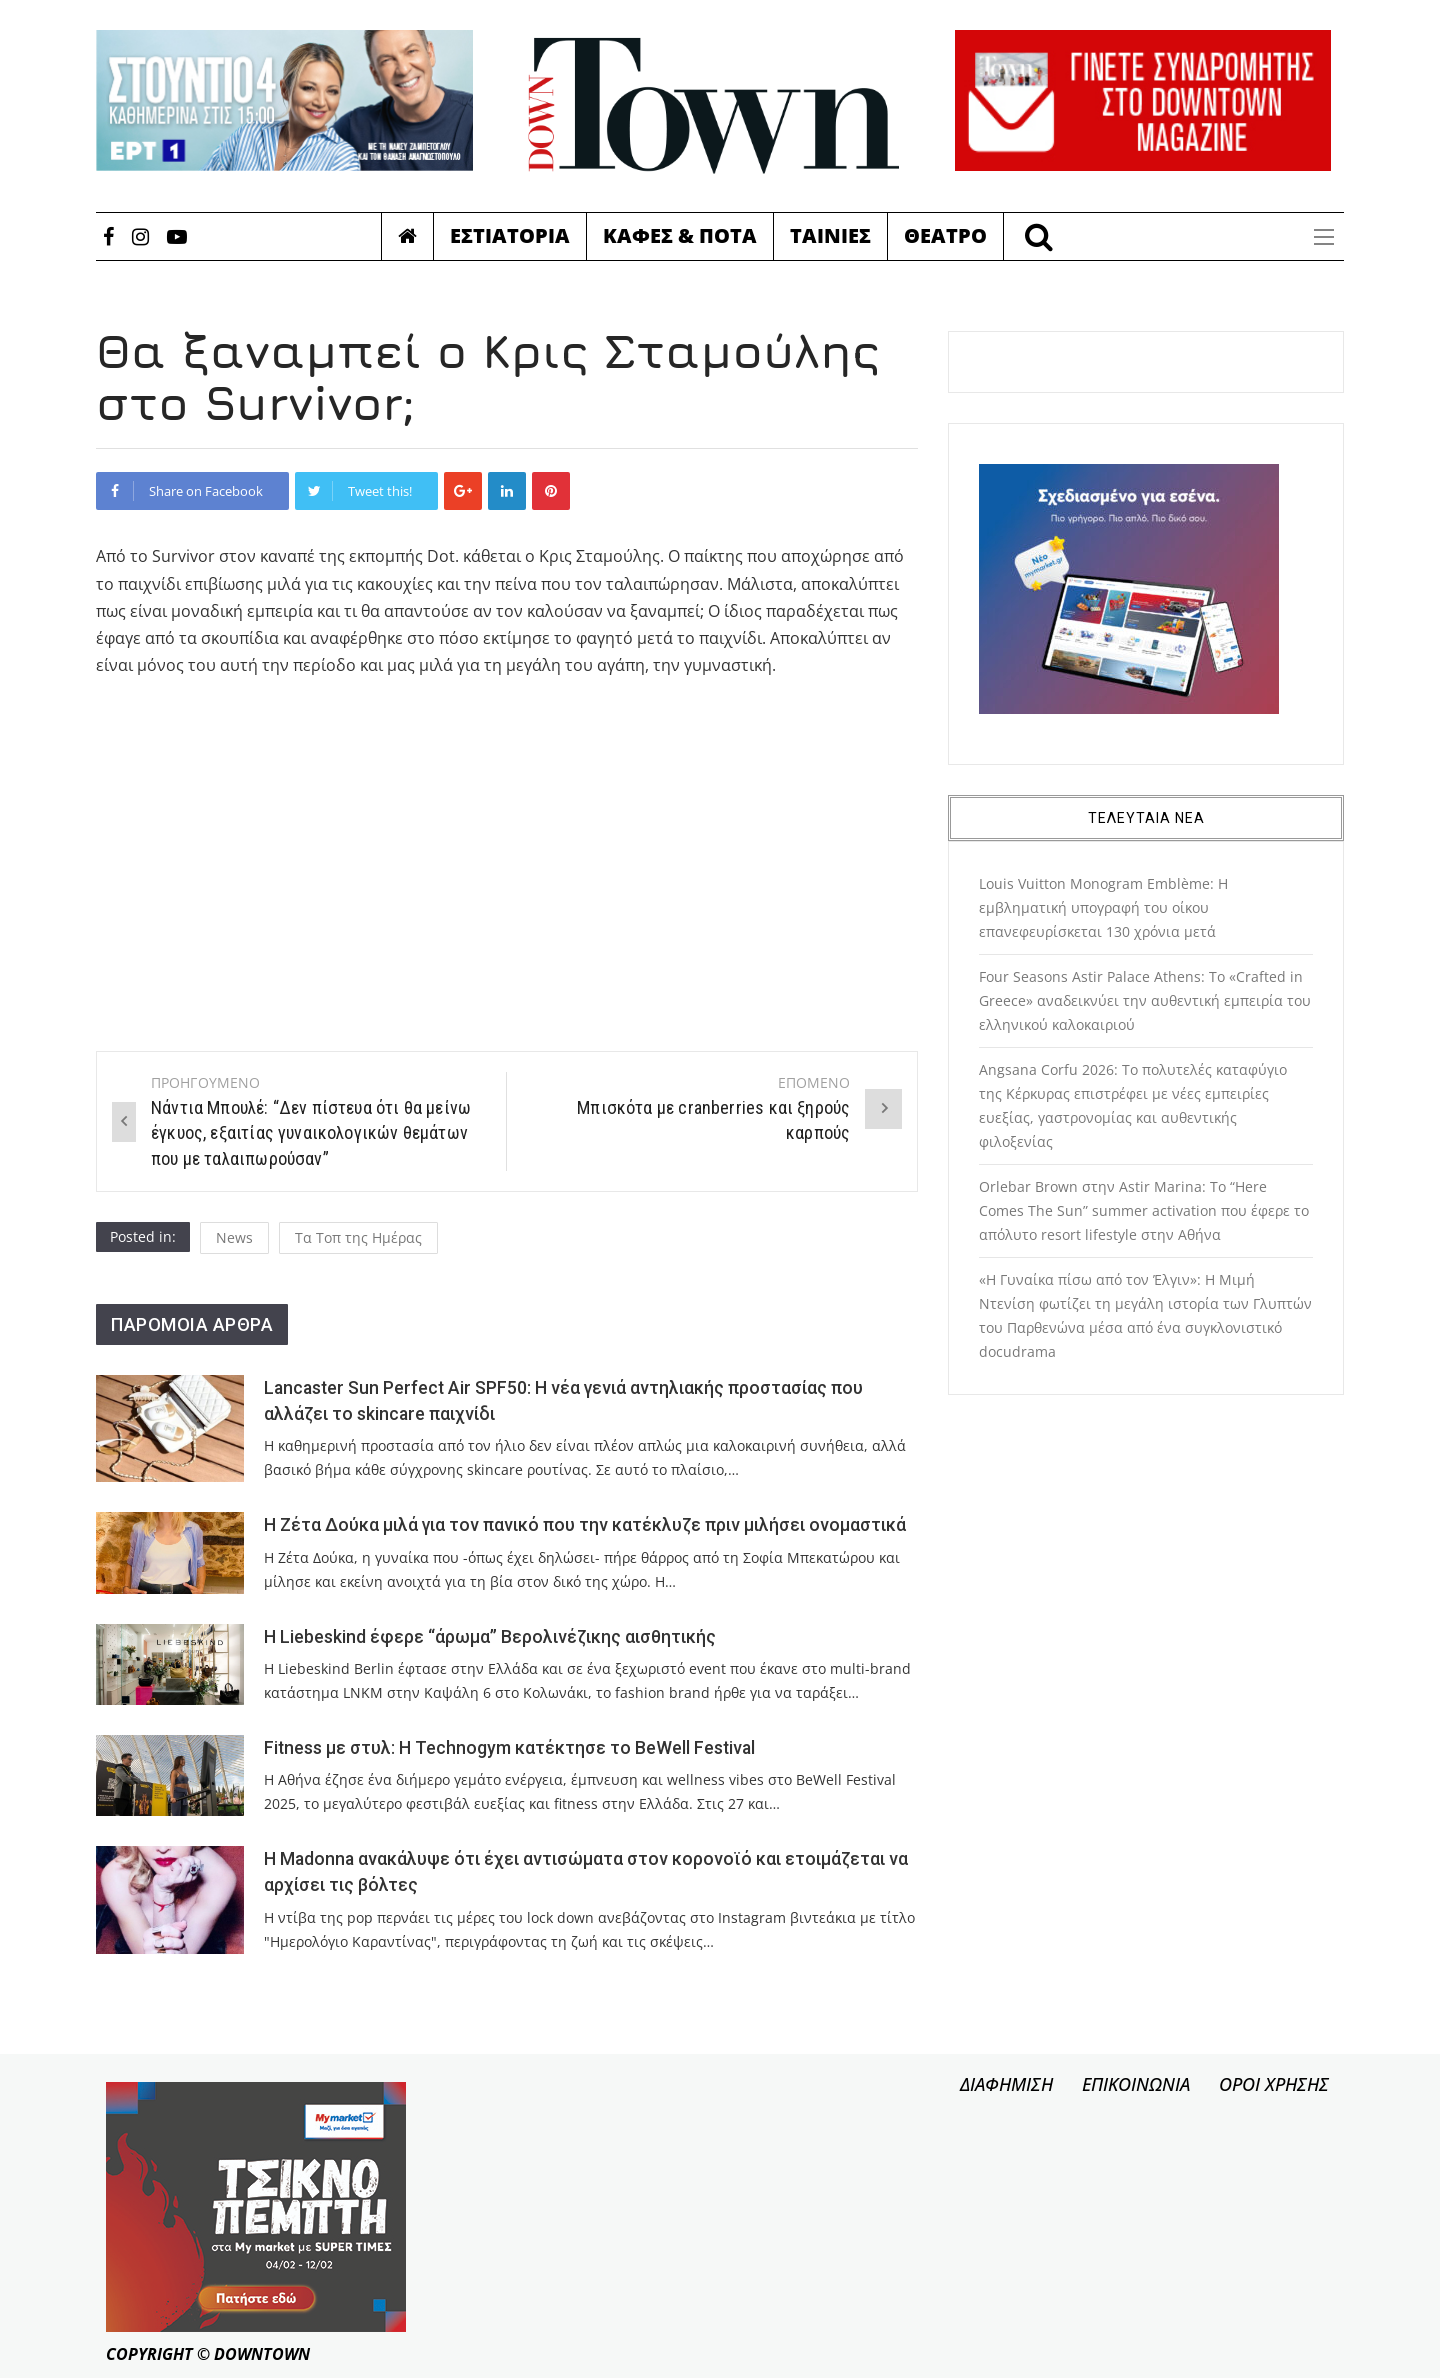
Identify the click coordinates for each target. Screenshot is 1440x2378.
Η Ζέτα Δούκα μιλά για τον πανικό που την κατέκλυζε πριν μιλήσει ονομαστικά (585, 1525)
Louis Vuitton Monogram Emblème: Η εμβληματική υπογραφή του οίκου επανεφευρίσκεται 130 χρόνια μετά (1103, 907)
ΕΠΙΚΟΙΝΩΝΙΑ (1136, 2084)
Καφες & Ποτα (680, 235)
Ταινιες (830, 235)
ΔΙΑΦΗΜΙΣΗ (1006, 2084)
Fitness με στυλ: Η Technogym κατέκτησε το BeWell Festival (509, 1748)
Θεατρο (945, 235)
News (234, 1237)
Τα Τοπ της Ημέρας (358, 1237)
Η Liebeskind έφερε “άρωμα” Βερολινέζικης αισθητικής (490, 1637)
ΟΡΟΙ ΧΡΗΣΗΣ (1274, 2084)
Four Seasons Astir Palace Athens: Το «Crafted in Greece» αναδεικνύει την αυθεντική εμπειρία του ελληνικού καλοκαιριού (1145, 1000)
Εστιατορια (510, 235)
